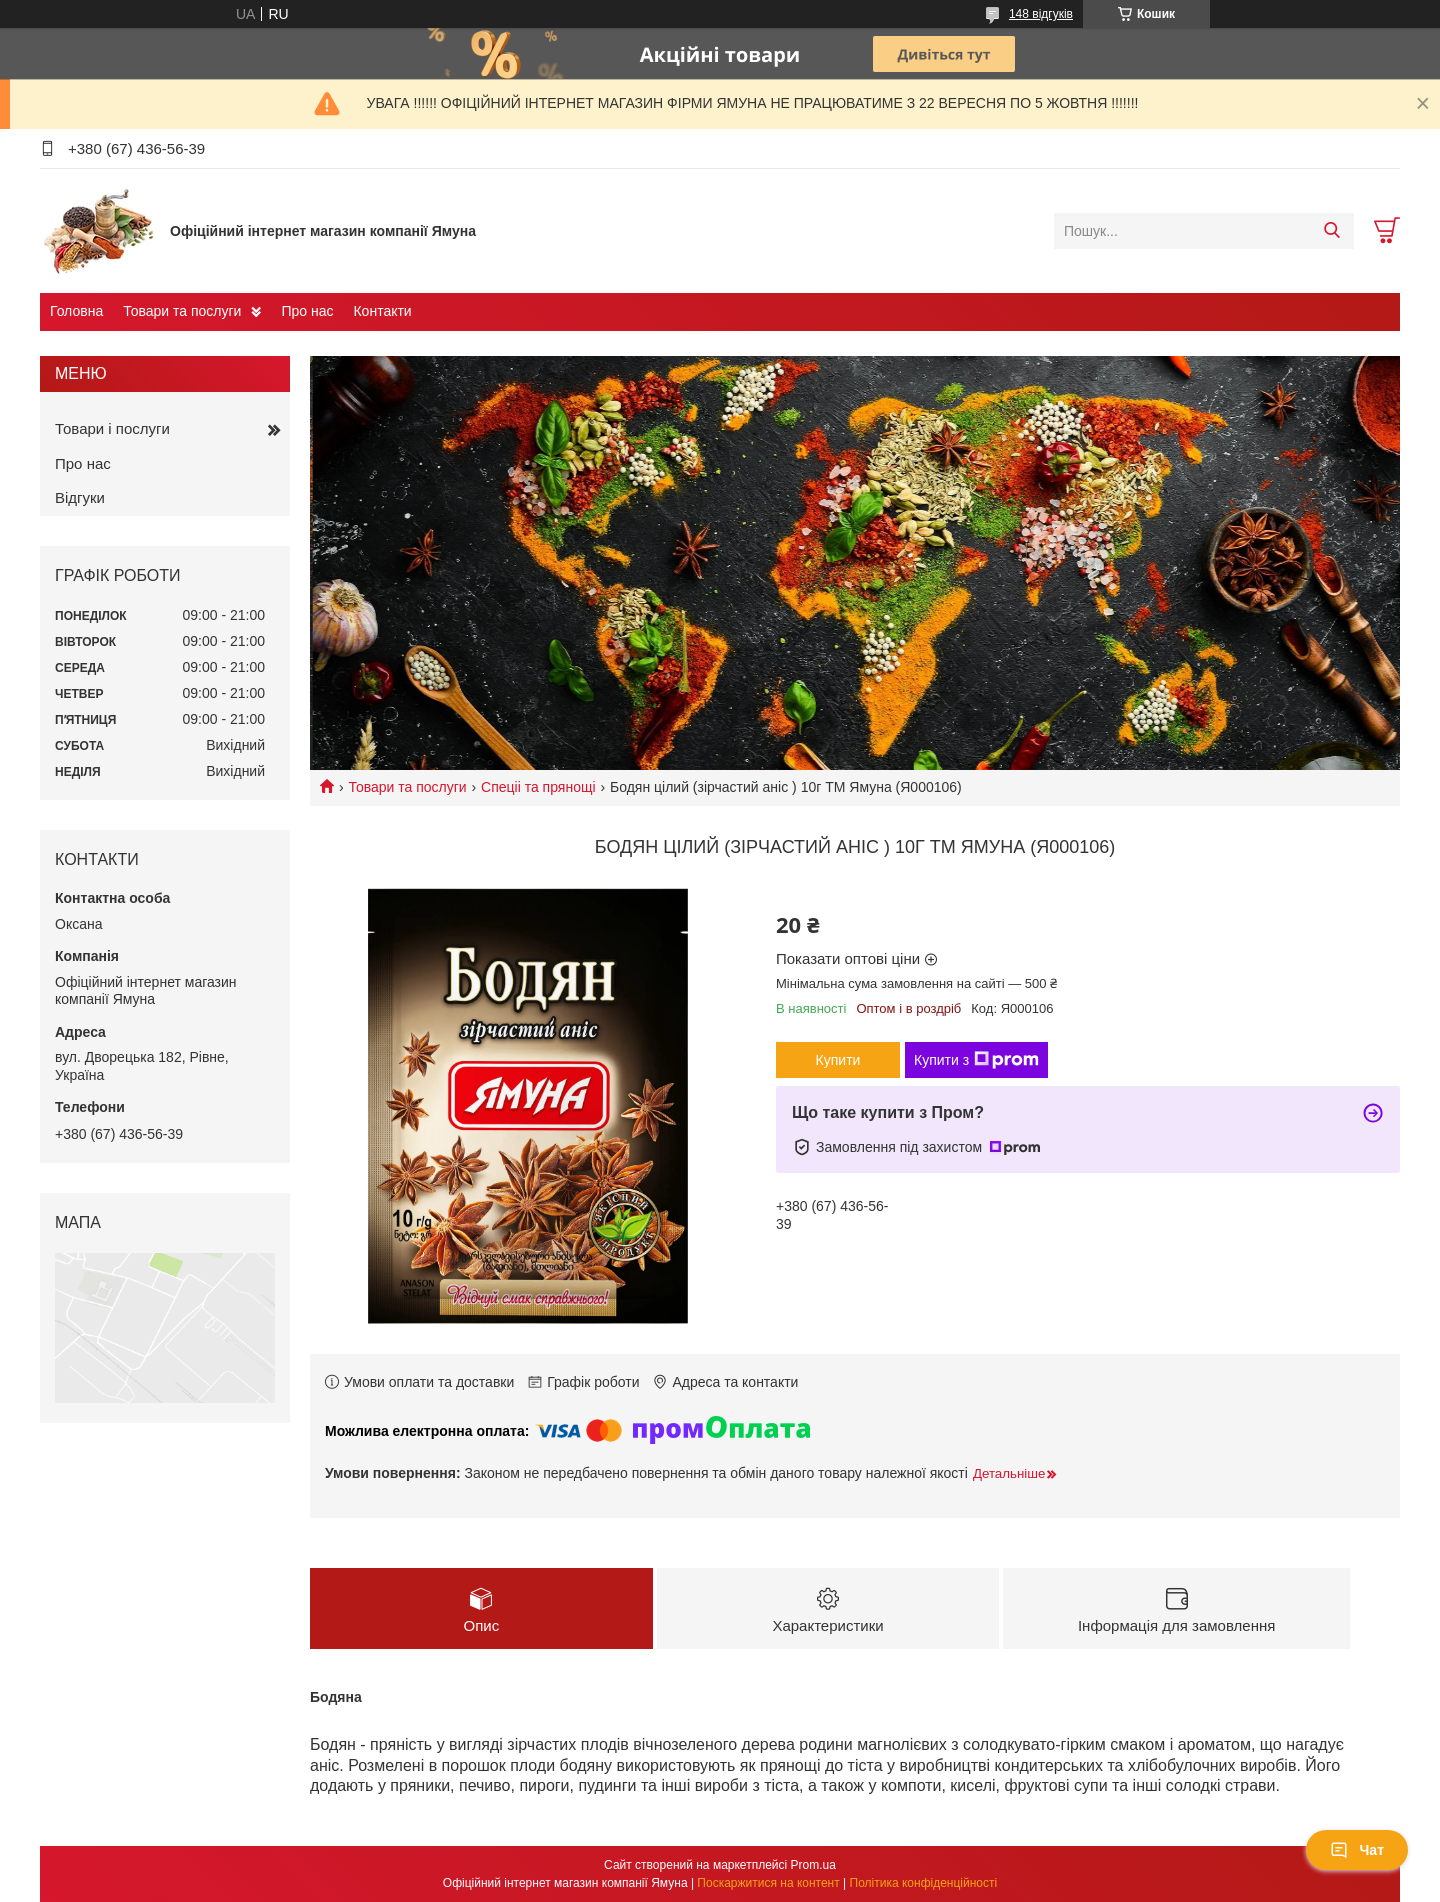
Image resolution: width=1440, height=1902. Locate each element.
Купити (838, 1060)
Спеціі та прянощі (538, 787)
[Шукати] (1331, 231)
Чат (1357, 1850)
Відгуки (80, 497)
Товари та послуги (182, 311)
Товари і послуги (112, 428)
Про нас (307, 311)
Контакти (382, 311)
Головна (76, 311)
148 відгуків (1041, 14)
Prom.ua (813, 1865)
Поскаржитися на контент (768, 1883)
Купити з (976, 1060)
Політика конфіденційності (924, 1883)
